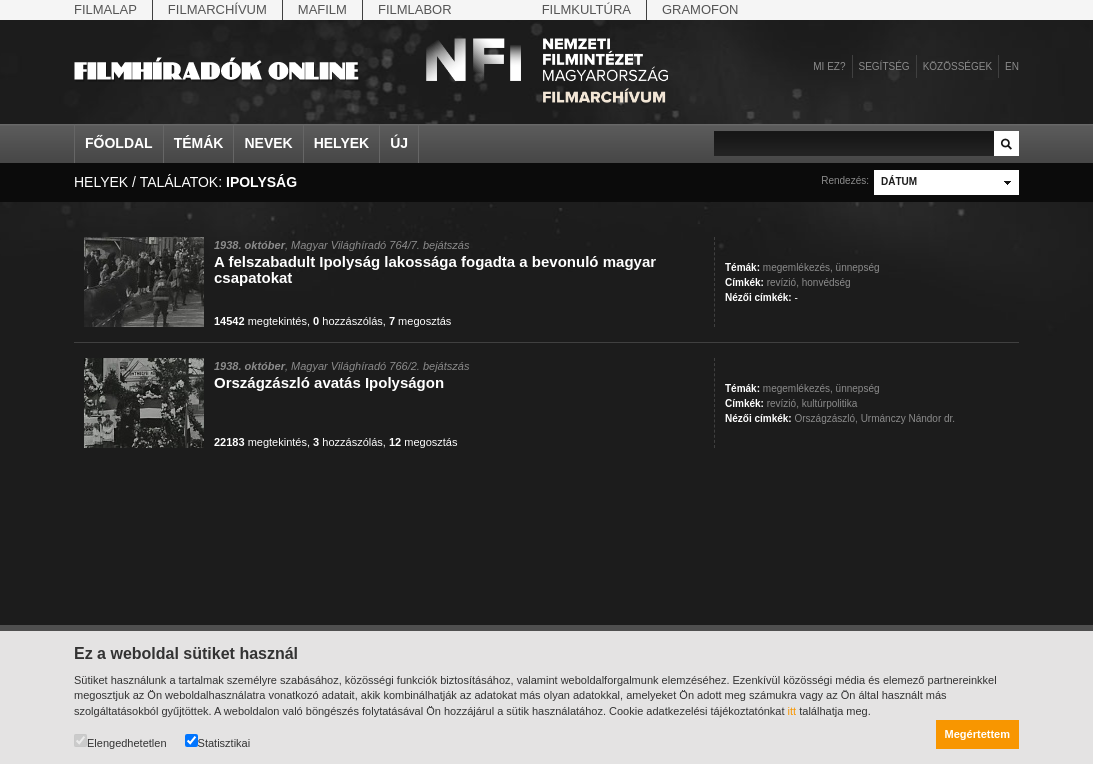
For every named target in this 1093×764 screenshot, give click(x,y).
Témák (199, 143)
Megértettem (977, 734)
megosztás (420, 321)
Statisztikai (218, 741)
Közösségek (957, 66)
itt (792, 711)
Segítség (884, 66)
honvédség (826, 282)
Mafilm (322, 9)
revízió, (783, 282)
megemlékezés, (798, 267)
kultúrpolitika (830, 403)
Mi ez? (829, 66)
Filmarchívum (217, 9)
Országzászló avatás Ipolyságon (329, 382)
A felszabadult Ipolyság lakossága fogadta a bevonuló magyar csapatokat (435, 269)
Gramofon (700, 9)
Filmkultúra (586, 9)
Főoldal (119, 143)
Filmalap (105, 9)
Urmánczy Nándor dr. (908, 418)
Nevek (268, 143)
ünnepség (858, 267)
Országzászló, (825, 418)
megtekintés (260, 321)
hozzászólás (348, 321)
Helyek (342, 143)
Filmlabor (415, 9)
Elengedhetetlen (120, 741)
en (1012, 66)
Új (399, 143)
